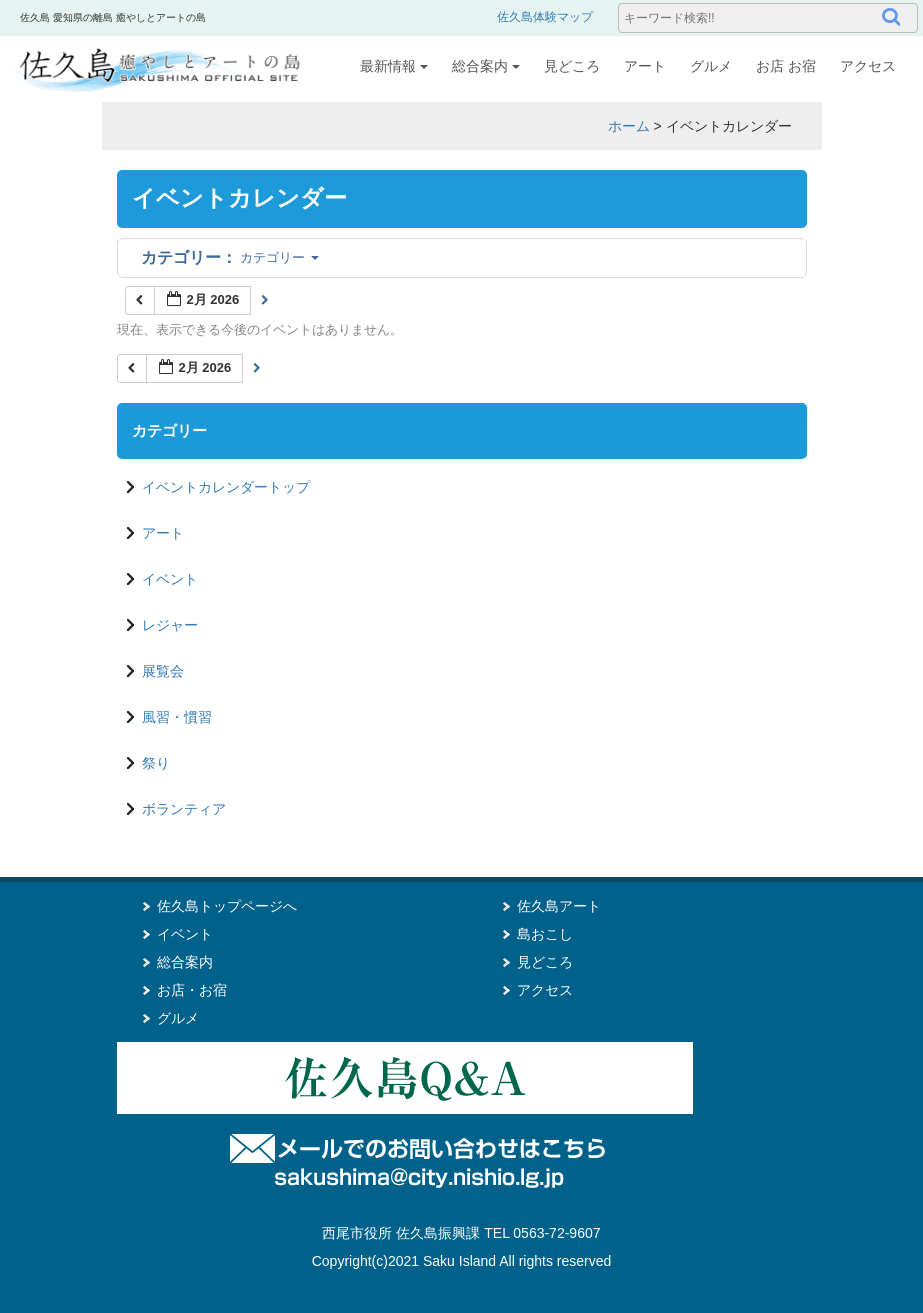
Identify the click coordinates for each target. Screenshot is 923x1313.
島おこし (545, 934)
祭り (156, 763)
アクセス (868, 66)
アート (645, 66)
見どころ (572, 66)
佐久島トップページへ (227, 906)
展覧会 (163, 671)
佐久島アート (559, 906)
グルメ (711, 66)
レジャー (170, 625)
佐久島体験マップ (545, 17)
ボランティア (184, 809)
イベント (170, 579)
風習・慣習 (177, 717)
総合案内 (486, 66)
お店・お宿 (192, 990)
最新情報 (394, 66)
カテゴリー (230, 257)
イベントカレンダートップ (226, 487)
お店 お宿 (786, 66)
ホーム (629, 126)
